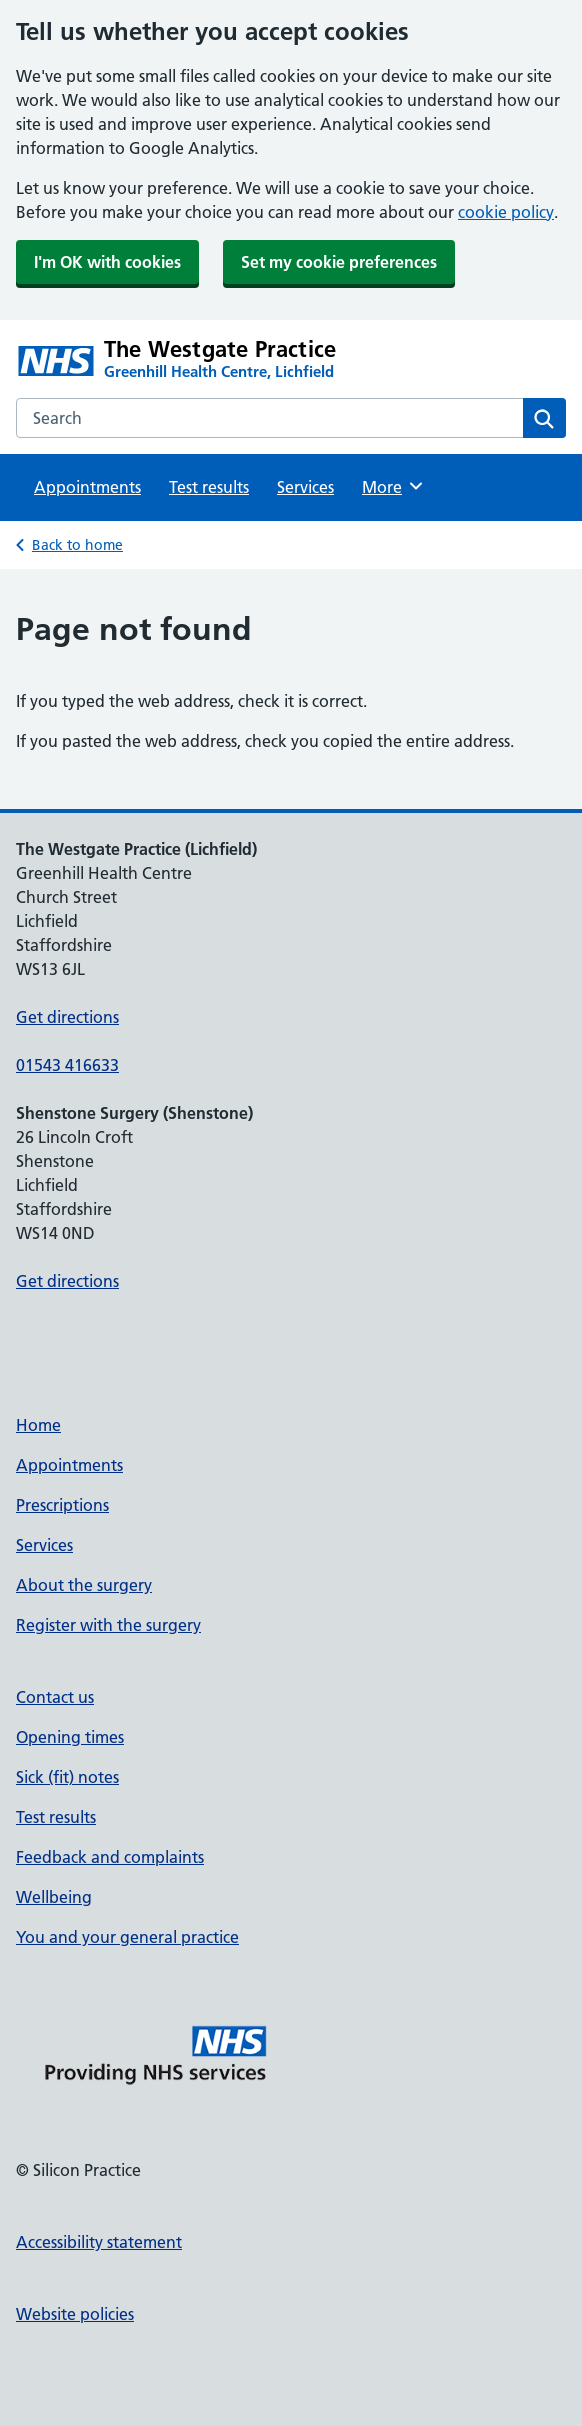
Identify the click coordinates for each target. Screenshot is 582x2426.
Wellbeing (54, 1897)
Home (38, 1425)
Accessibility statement (99, 2242)
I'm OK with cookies (107, 262)
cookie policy (506, 212)
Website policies (75, 2314)
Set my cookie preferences (339, 262)
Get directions (67, 1017)
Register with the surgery (108, 1625)
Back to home (77, 545)
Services (305, 487)
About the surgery (84, 1585)
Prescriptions (62, 1505)
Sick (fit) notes (67, 1777)
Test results (209, 487)
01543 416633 (67, 1065)
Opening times (70, 1737)
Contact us (55, 1697)
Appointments (87, 487)
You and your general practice (127, 1937)
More (393, 486)
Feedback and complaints (110, 1857)
